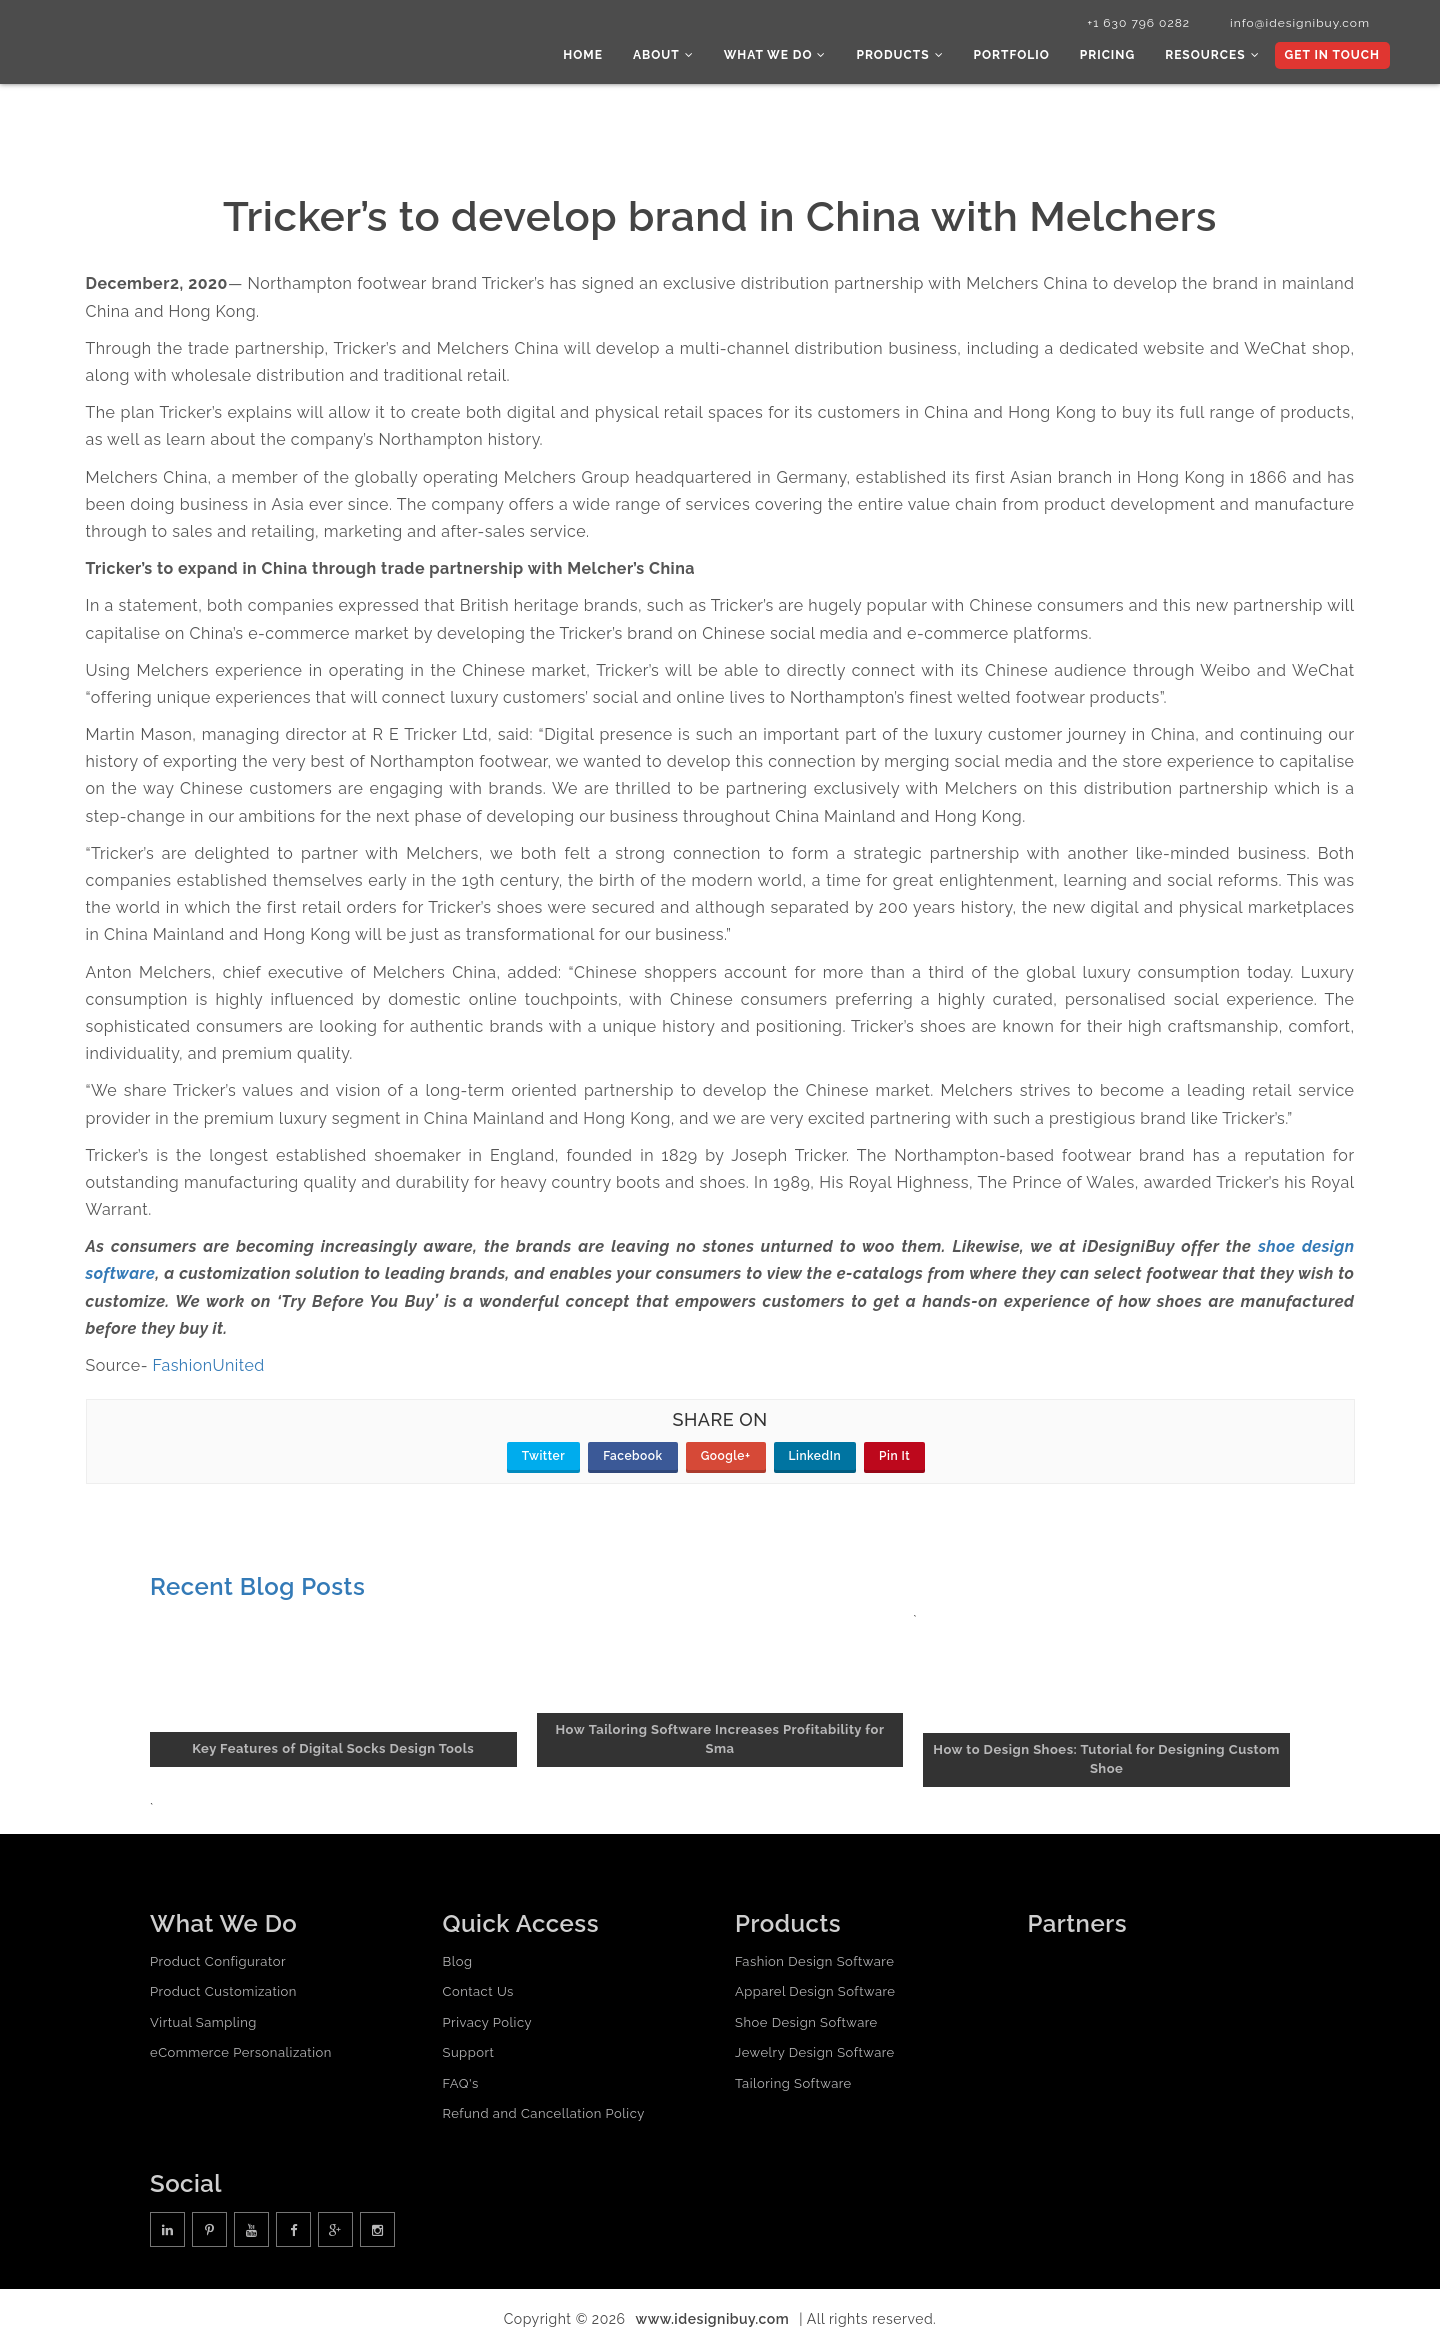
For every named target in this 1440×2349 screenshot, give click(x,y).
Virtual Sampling (203, 2022)
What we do (775, 55)
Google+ (726, 1456)
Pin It (894, 1456)
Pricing (1107, 55)
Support (469, 2052)
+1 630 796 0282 (1138, 23)
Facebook (632, 1456)
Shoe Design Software (806, 2022)
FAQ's (461, 2083)
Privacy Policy (488, 2022)
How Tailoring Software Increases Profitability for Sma (720, 1739)
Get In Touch (1332, 55)
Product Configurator (218, 1961)
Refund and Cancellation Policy (544, 2113)
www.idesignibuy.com (713, 2319)
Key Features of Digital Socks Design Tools (333, 1748)
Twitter (543, 1456)
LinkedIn (815, 1456)
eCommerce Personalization (241, 2052)
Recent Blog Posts (257, 1586)
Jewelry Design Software (815, 2052)
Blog (458, 1961)
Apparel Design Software (815, 1991)
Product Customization (223, 1991)
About (663, 55)
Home (583, 55)
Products (899, 55)
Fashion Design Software (814, 1961)
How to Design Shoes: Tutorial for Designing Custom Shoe (1106, 1759)
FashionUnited (209, 1365)
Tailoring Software (793, 2083)
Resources (1212, 55)
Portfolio (1012, 55)
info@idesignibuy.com (1300, 23)
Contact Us (478, 1991)
